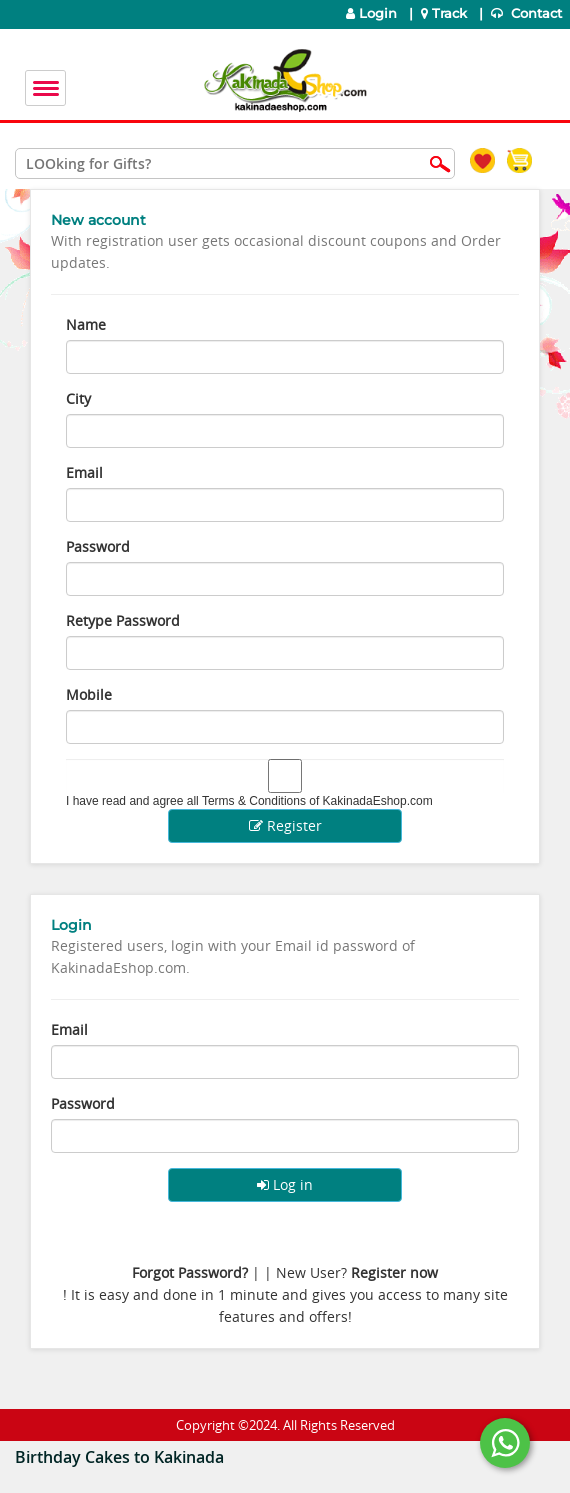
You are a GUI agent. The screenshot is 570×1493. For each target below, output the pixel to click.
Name (86, 324)
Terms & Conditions (254, 801)
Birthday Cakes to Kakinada (119, 1457)
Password (98, 546)
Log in (285, 1184)
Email (84, 472)
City (78, 398)
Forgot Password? (190, 1272)
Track (446, 13)
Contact (528, 13)
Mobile (89, 694)
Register (285, 825)
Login (371, 13)
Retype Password (123, 620)
